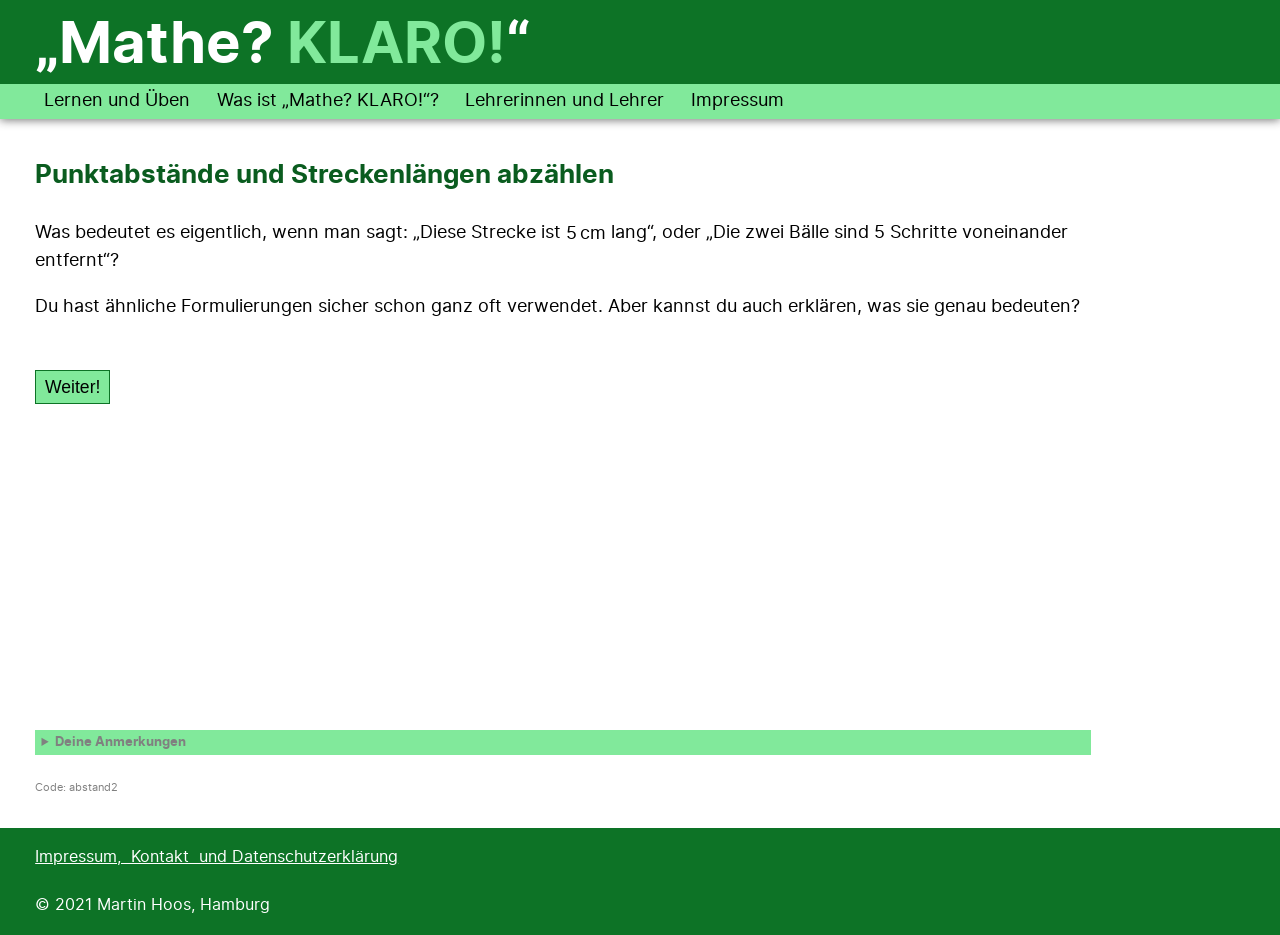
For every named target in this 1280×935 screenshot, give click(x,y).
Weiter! (72, 387)
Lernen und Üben (117, 101)
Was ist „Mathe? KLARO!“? (328, 101)
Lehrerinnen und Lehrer (564, 101)
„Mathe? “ (282, 46)
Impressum (737, 101)
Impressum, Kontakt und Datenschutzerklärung (216, 857)
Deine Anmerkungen (120, 742)
